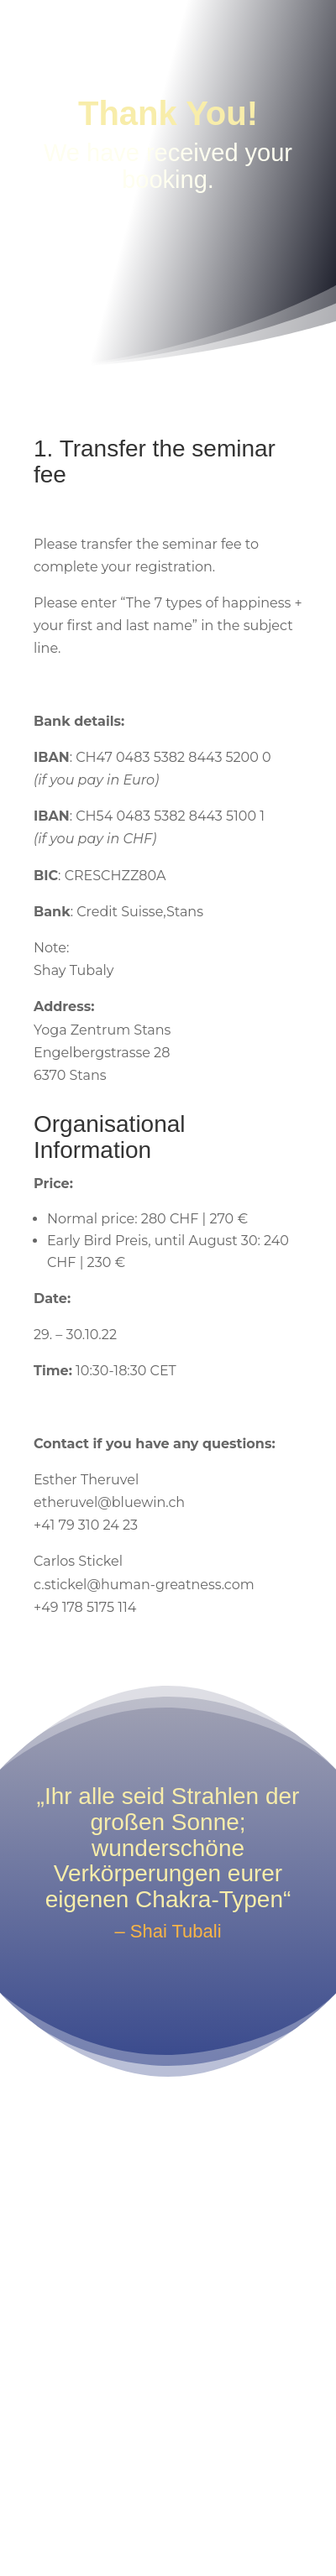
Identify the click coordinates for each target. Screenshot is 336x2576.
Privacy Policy (214, 2482)
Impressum (113, 2482)
